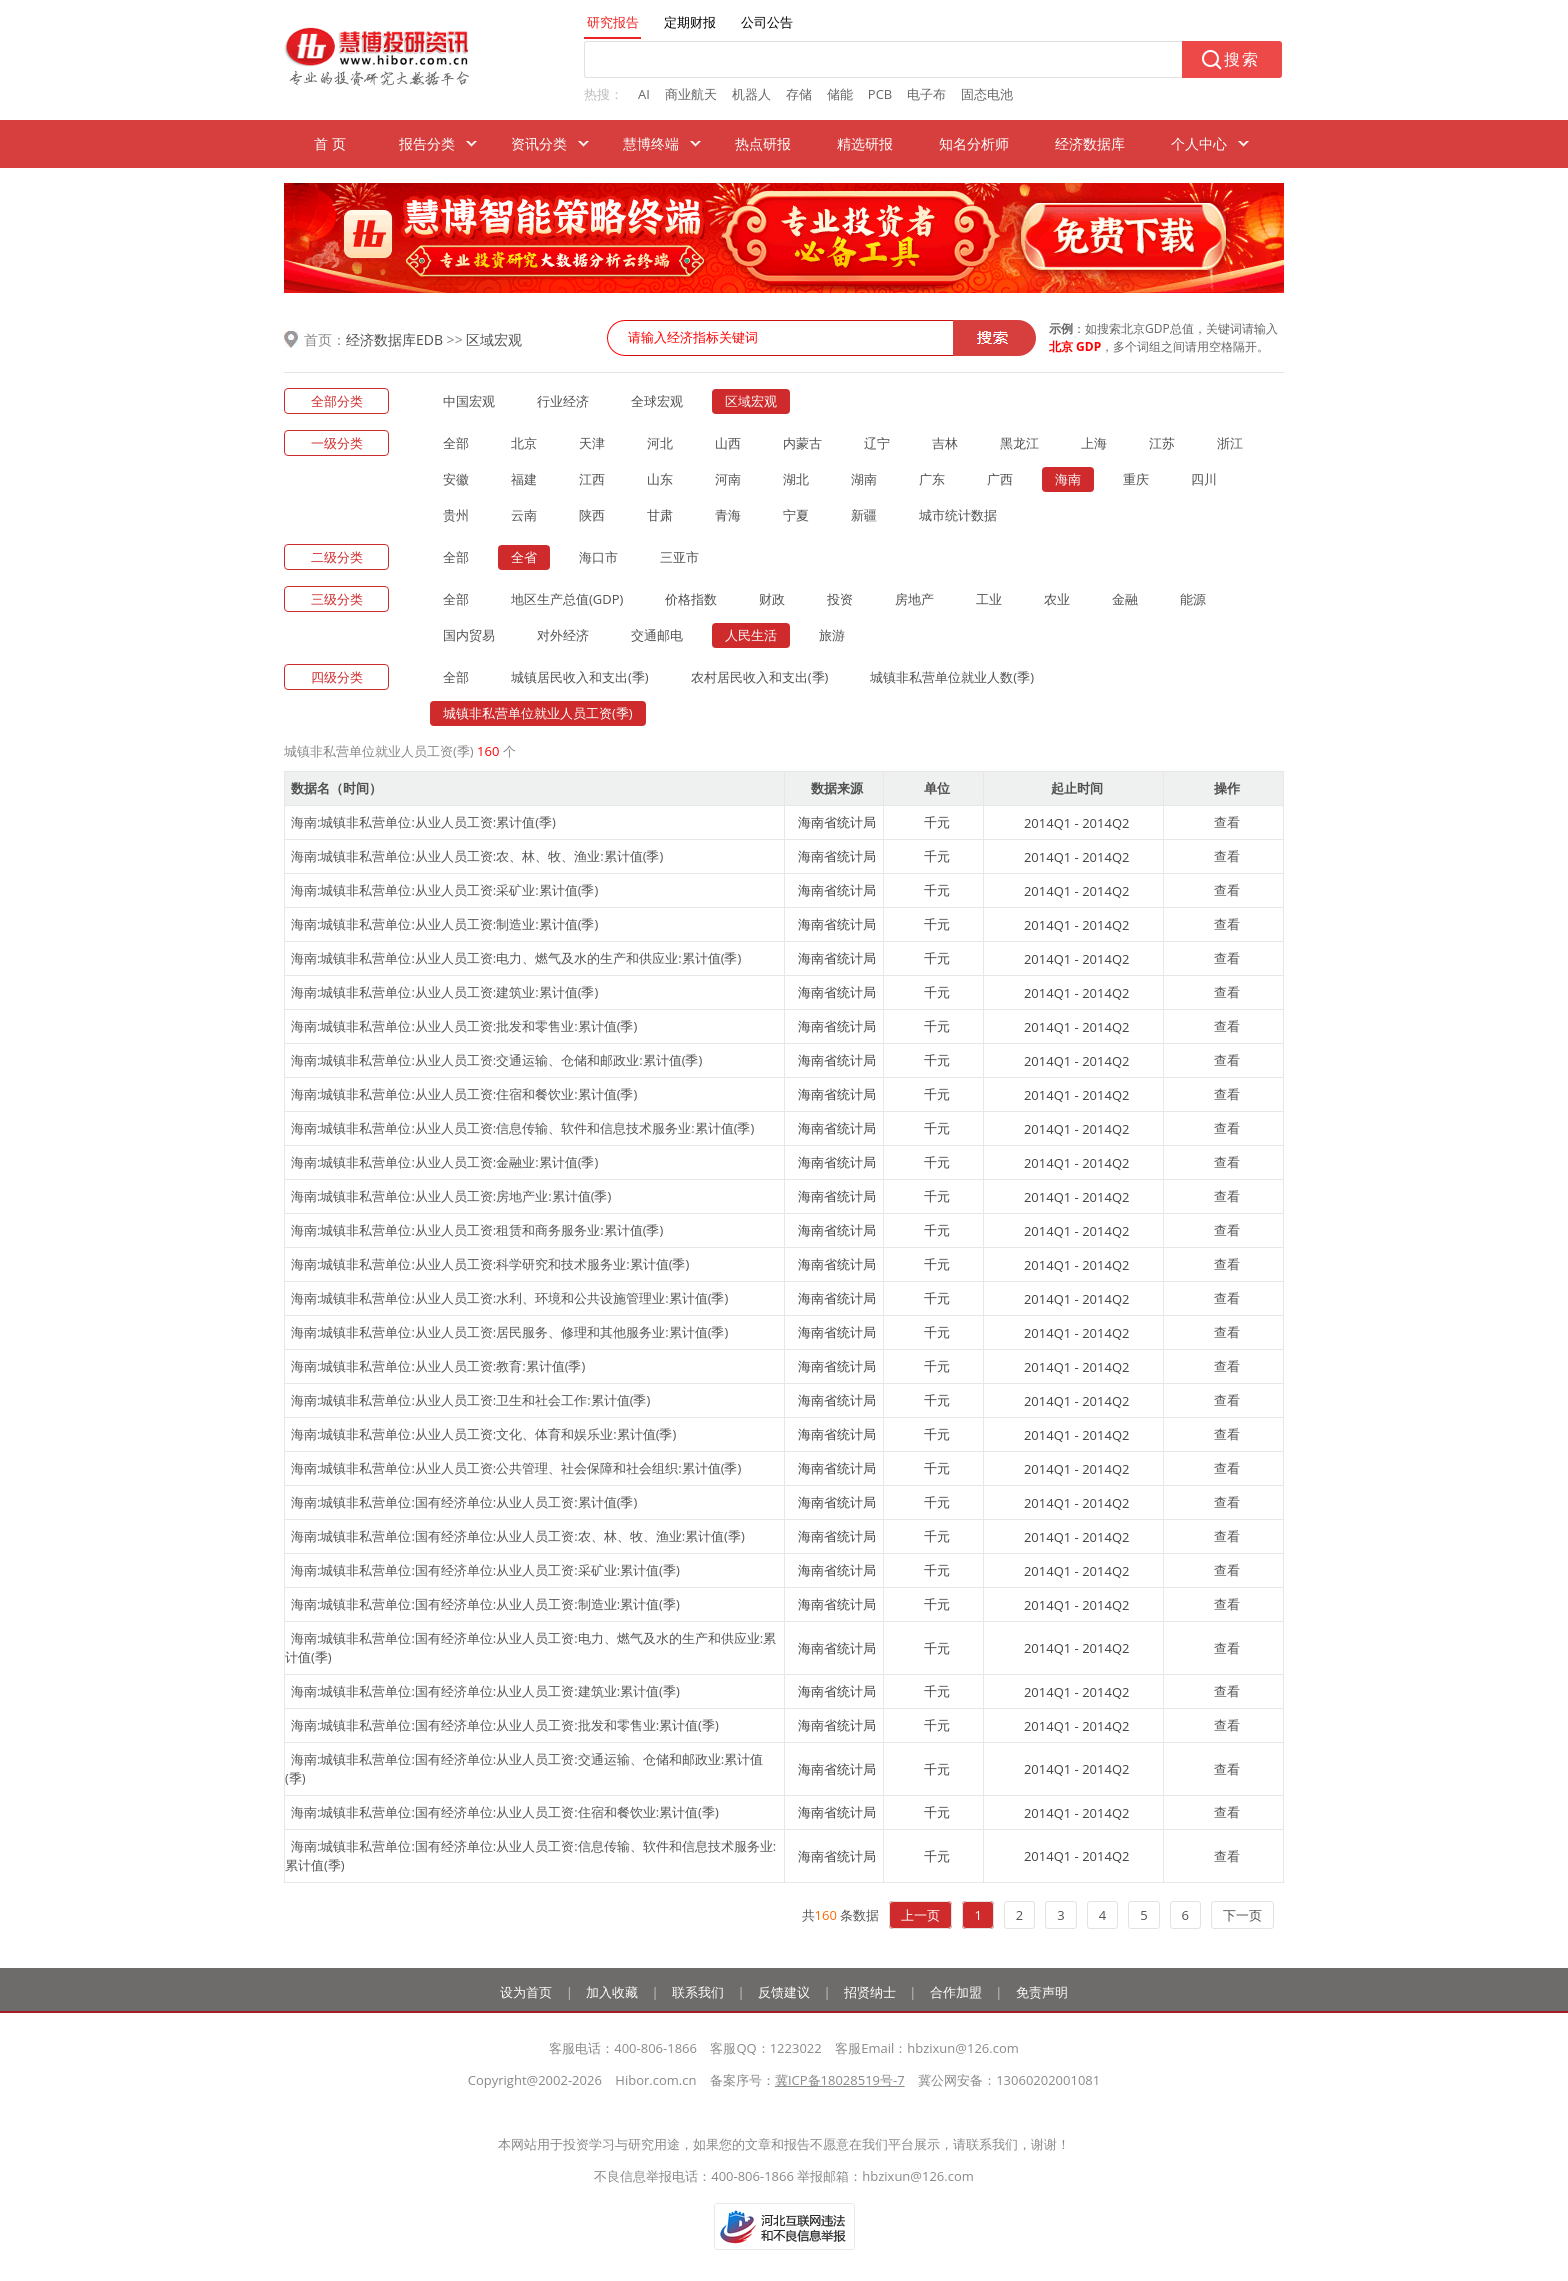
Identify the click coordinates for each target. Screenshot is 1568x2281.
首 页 (330, 143)
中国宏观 (469, 401)
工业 (989, 599)
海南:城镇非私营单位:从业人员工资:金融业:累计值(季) (444, 1162)
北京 (524, 443)
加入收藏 (612, 1992)
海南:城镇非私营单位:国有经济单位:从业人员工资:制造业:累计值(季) (485, 1604)
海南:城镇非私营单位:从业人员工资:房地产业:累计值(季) (451, 1196)
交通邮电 (657, 635)
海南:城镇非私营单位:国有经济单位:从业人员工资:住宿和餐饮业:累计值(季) (505, 1812)
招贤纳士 (870, 1992)
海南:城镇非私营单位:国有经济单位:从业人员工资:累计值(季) (464, 1502)
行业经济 (563, 401)
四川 (1204, 479)
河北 (660, 443)
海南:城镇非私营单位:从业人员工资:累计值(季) (423, 822)
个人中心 (1199, 143)
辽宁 (877, 443)
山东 (660, 479)
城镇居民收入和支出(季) (580, 677)
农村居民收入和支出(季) (760, 677)
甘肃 (660, 515)
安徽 (456, 479)
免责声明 (1042, 1992)
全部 (456, 443)
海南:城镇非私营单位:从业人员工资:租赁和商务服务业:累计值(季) (477, 1230)
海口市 (598, 557)
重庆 (1136, 479)
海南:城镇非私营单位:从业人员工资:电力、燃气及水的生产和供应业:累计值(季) (516, 958)
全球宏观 (657, 401)
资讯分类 (539, 143)
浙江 (1230, 443)
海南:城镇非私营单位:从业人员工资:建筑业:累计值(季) (444, 992)
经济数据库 (1090, 143)
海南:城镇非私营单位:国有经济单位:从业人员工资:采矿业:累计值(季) (485, 1570)
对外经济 (563, 635)
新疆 (864, 515)
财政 (772, 599)
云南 (524, 515)
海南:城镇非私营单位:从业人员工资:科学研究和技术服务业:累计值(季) (490, 1264)
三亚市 (679, 557)
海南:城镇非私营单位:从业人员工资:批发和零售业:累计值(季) (464, 1026)
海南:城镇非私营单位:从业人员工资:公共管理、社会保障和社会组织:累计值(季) (516, 1468)
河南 (728, 479)
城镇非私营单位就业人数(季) (952, 677)
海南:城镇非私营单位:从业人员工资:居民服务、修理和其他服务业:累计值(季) (509, 1332)
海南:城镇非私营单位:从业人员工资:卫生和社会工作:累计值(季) (470, 1400)
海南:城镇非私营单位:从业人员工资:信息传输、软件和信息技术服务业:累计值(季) (522, 1128)
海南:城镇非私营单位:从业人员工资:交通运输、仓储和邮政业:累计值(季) (496, 1060)
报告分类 (427, 143)
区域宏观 (494, 339)
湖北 (796, 479)
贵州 (456, 515)
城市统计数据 (958, 515)
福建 (524, 479)
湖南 (864, 479)
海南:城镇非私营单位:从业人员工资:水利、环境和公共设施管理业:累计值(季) (509, 1298)
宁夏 (796, 515)
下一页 (1242, 1915)
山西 (728, 443)
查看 (1227, 822)
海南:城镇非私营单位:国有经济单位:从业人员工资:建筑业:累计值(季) (485, 1691)
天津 (592, 443)
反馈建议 (784, 1992)
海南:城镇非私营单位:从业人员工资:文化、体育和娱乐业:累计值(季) (483, 1434)
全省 (524, 557)
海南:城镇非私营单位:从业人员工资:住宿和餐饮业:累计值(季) (464, 1094)
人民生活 (751, 635)
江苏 (1162, 443)
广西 (1000, 479)
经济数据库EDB (394, 339)
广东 (932, 479)
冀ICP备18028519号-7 (840, 2080)
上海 (1094, 443)
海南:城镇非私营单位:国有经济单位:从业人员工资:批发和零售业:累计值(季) (505, 1725)
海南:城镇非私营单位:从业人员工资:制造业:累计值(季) (444, 924)
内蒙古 (802, 443)
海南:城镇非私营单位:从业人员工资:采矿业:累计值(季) (444, 890)
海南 (1068, 479)
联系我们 (698, 1992)
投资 (840, 599)
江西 (592, 479)
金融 (1125, 599)
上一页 (920, 1915)
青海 (728, 515)
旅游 (832, 635)
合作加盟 (956, 1992)
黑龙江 (1019, 443)
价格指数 (691, 599)
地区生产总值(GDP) (567, 599)
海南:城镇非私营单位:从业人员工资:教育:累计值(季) (438, 1366)
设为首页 (526, 1992)
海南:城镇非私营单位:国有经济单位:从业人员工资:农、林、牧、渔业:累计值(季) (518, 1536)
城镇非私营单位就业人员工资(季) (538, 713)
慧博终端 (651, 143)
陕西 (592, 515)
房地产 (914, 599)
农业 (1057, 599)
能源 (1193, 599)
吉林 (945, 443)
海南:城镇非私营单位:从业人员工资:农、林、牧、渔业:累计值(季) (477, 856)
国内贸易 (469, 635)
